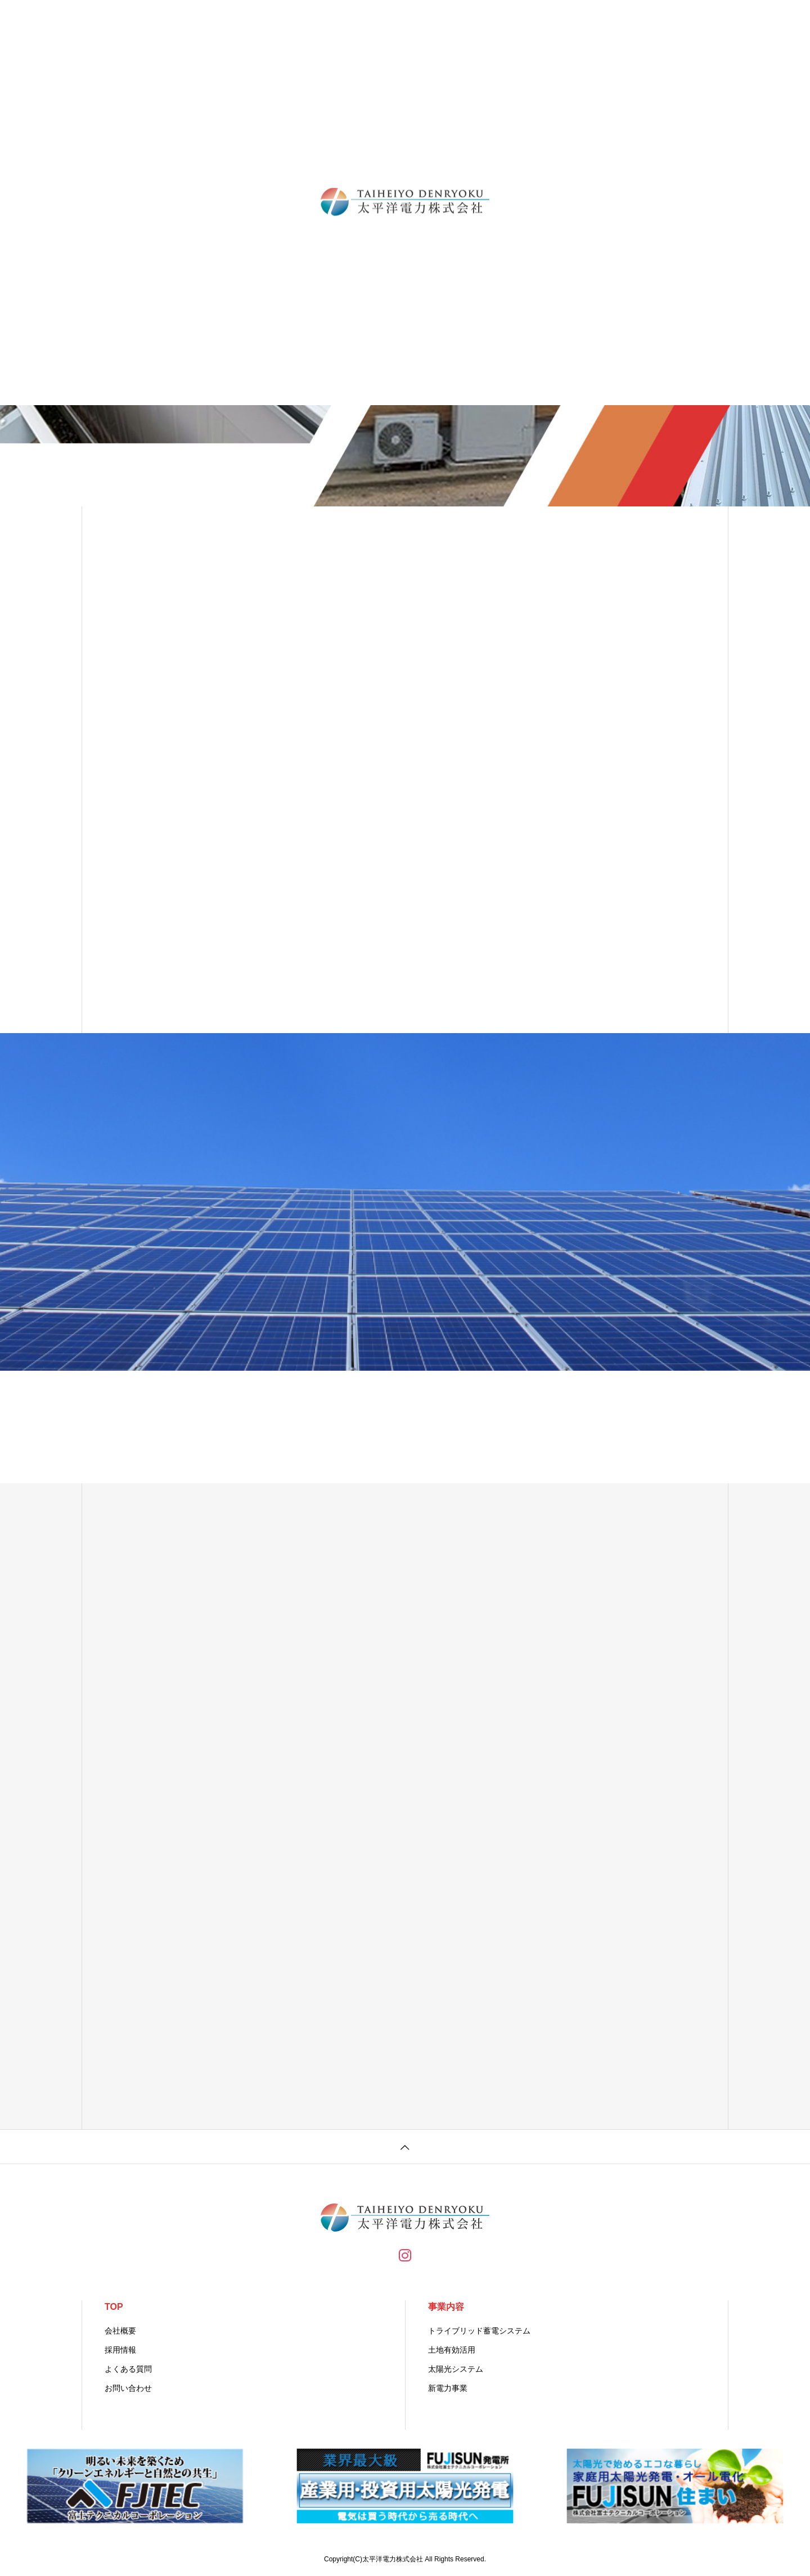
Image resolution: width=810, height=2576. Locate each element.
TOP (114, 2307)
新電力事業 (447, 2388)
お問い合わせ (128, 2388)
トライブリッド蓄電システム (479, 2330)
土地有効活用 (451, 2349)
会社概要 (120, 2330)
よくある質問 (128, 2368)
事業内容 (446, 2307)
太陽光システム (455, 2368)
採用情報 (120, 2349)
